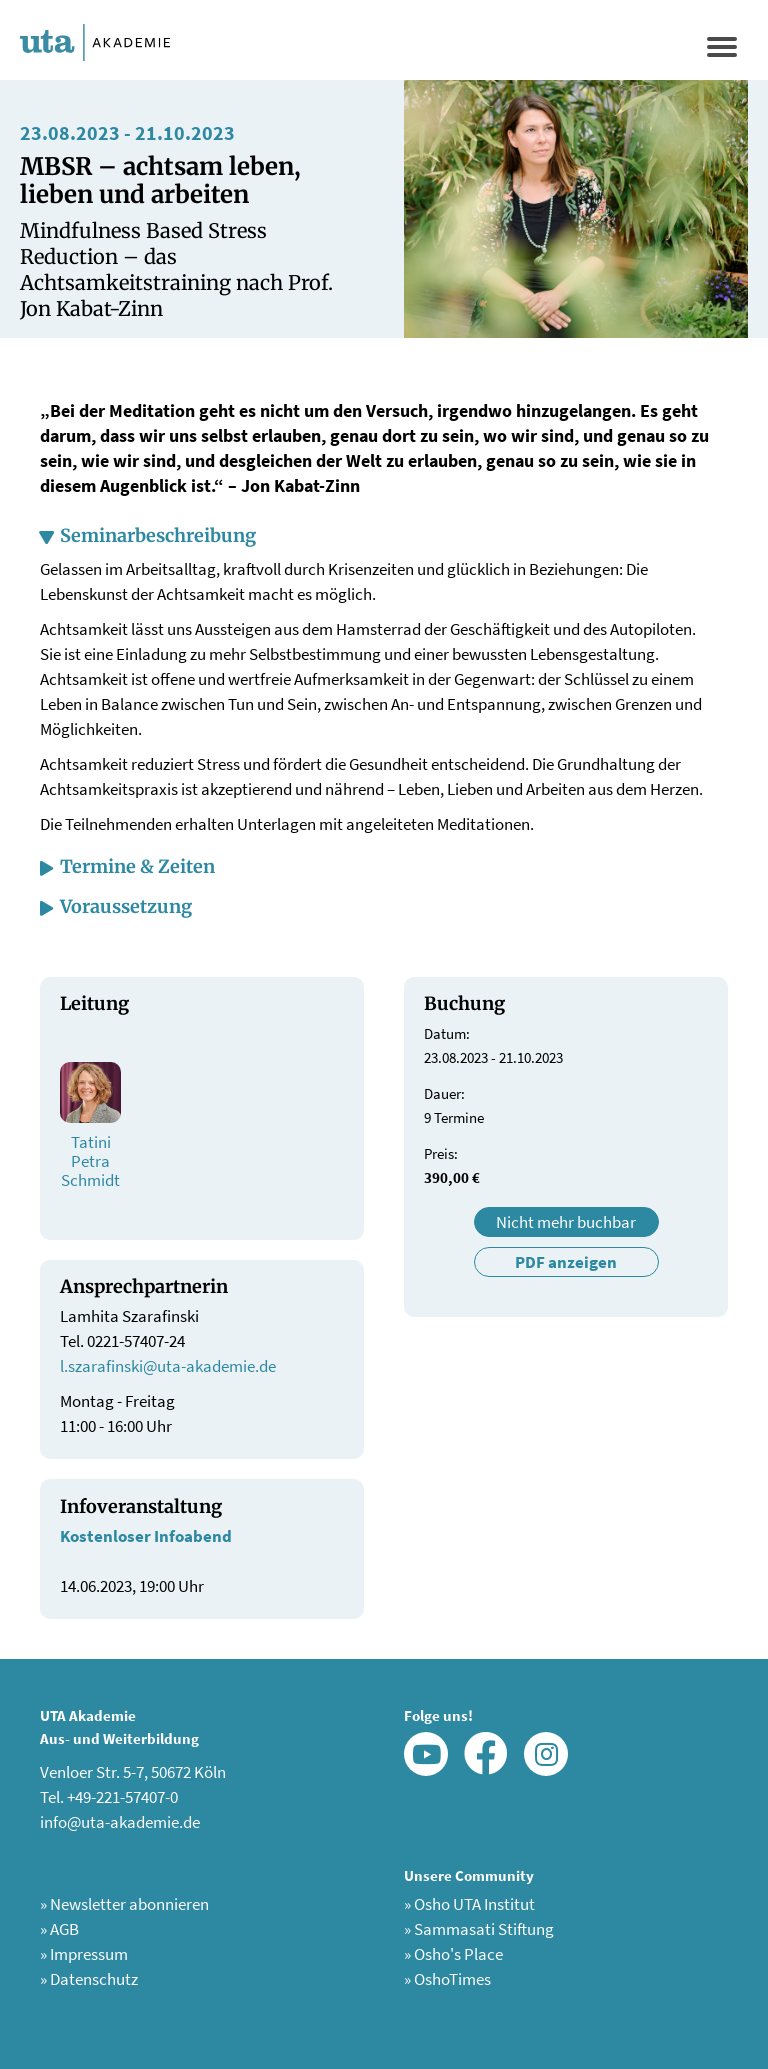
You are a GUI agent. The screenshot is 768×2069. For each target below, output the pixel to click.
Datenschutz (89, 1979)
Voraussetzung (126, 906)
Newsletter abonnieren (124, 1904)
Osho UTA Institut (469, 1904)
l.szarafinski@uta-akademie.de (168, 1366)
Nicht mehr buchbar (566, 1222)
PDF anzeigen (566, 1262)
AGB (59, 1929)
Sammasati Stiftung (479, 1929)
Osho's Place (453, 1954)
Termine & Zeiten (137, 866)
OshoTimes (447, 1979)
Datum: (447, 1033)
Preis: (441, 1153)
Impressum (84, 1954)
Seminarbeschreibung (158, 535)
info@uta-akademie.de (120, 1822)
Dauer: (444, 1093)
